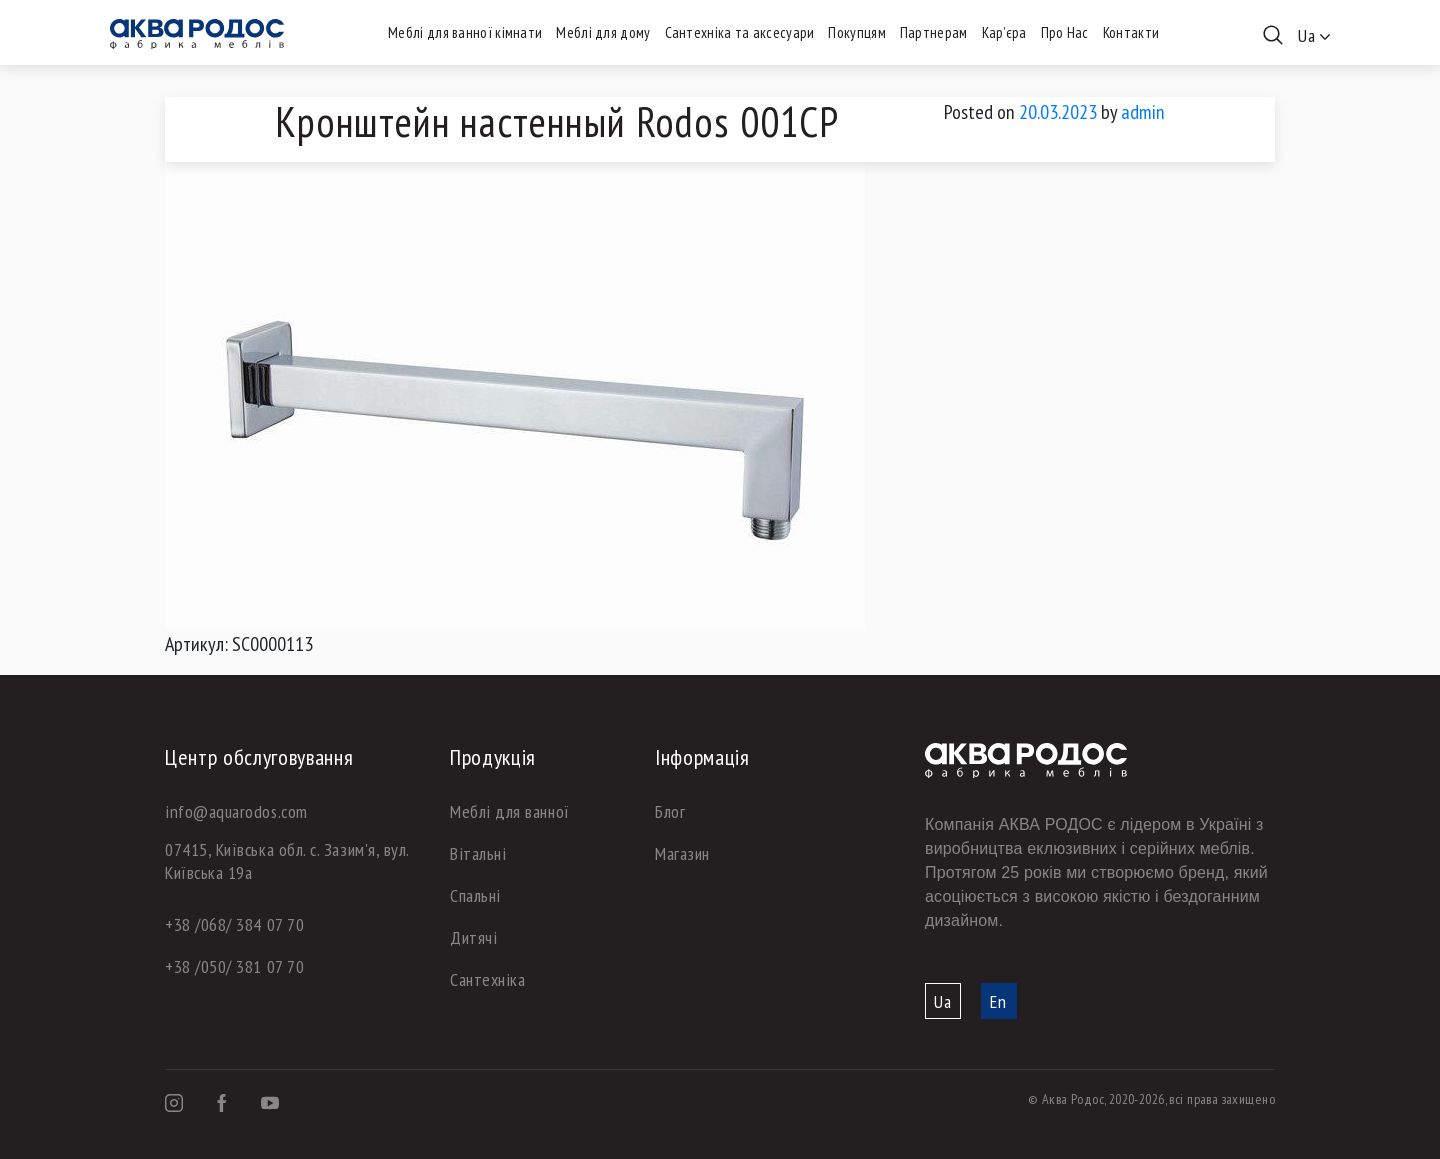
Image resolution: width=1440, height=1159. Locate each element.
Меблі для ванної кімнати (465, 32)
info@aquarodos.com (236, 811)
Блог (670, 811)
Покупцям (856, 32)
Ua (943, 1001)
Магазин (682, 853)
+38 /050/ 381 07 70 (234, 966)
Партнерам (934, 32)
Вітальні (478, 853)
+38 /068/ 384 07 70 (234, 924)
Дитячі (473, 937)
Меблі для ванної (510, 811)
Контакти (1131, 32)
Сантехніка (487, 979)
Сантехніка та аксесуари (740, 32)
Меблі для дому (603, 32)
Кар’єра (1004, 32)
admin (1143, 112)
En (998, 1001)
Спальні (475, 895)
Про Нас (1065, 32)
